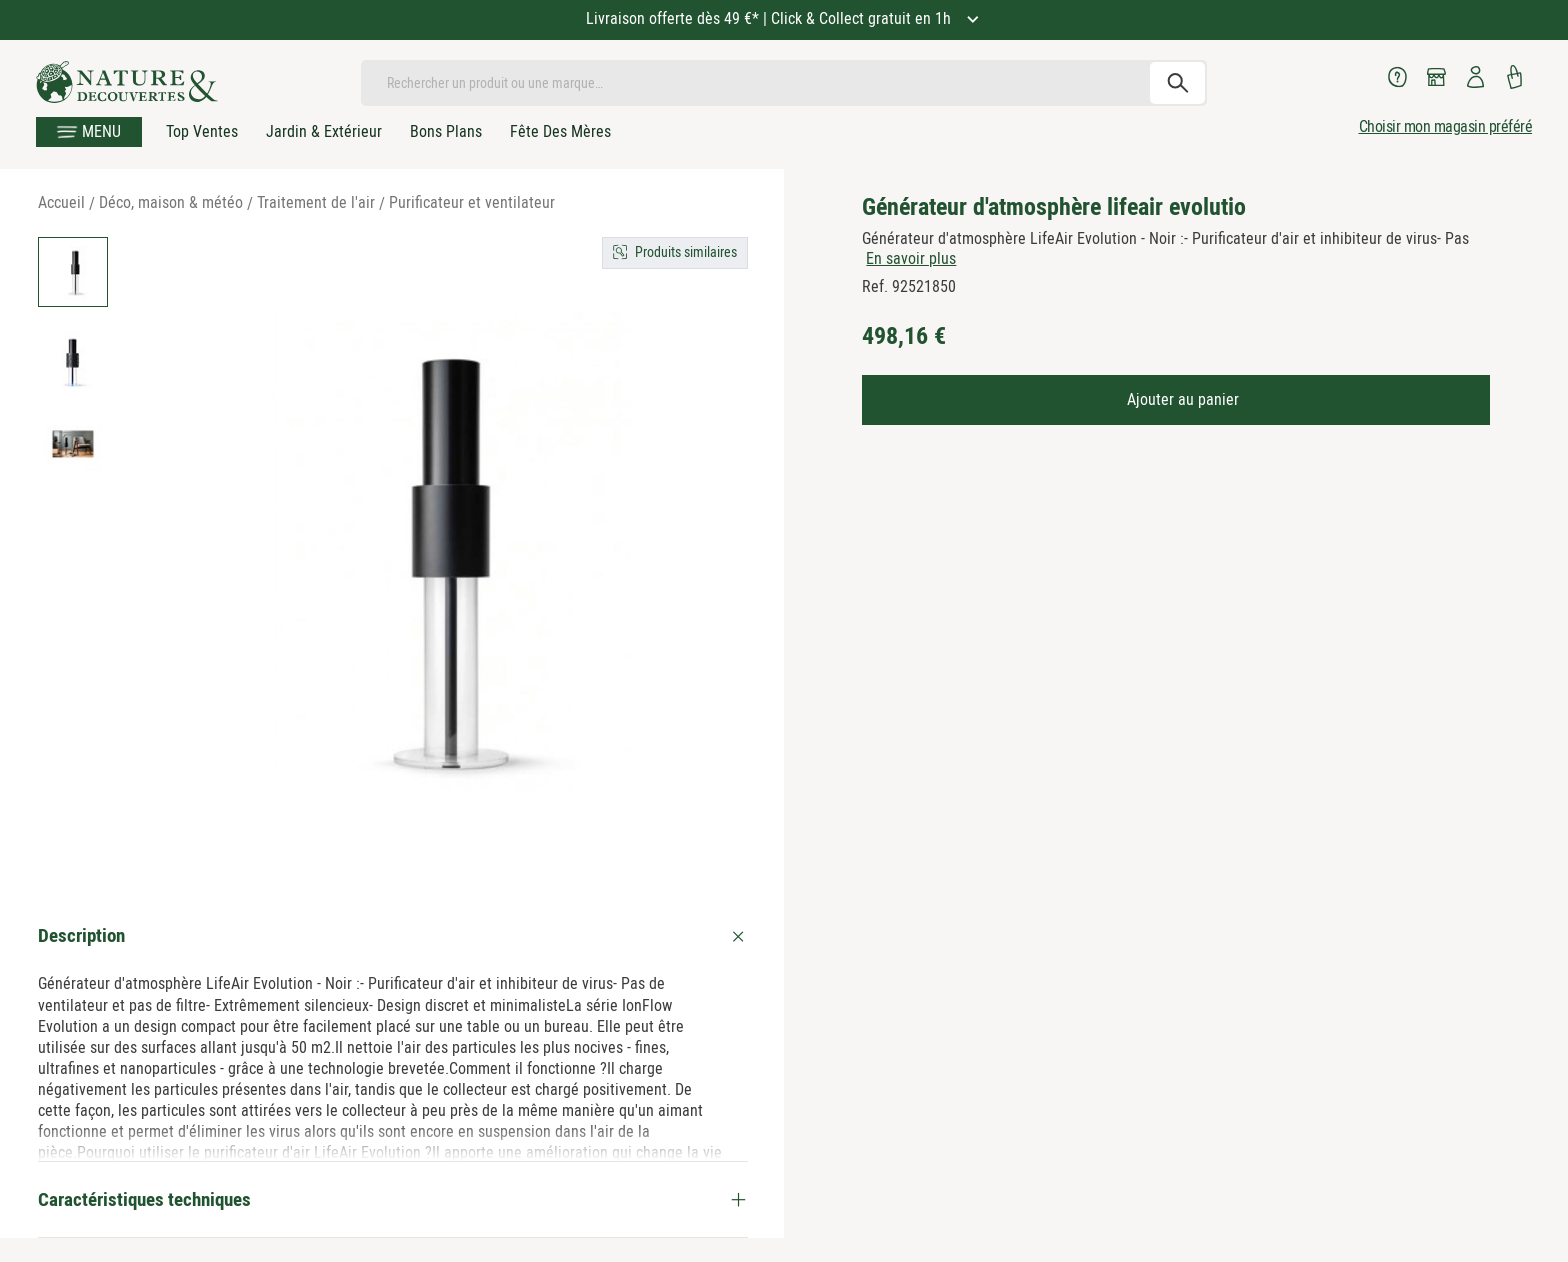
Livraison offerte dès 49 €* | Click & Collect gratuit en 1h (770, 18)
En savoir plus (911, 258)
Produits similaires (686, 252)
